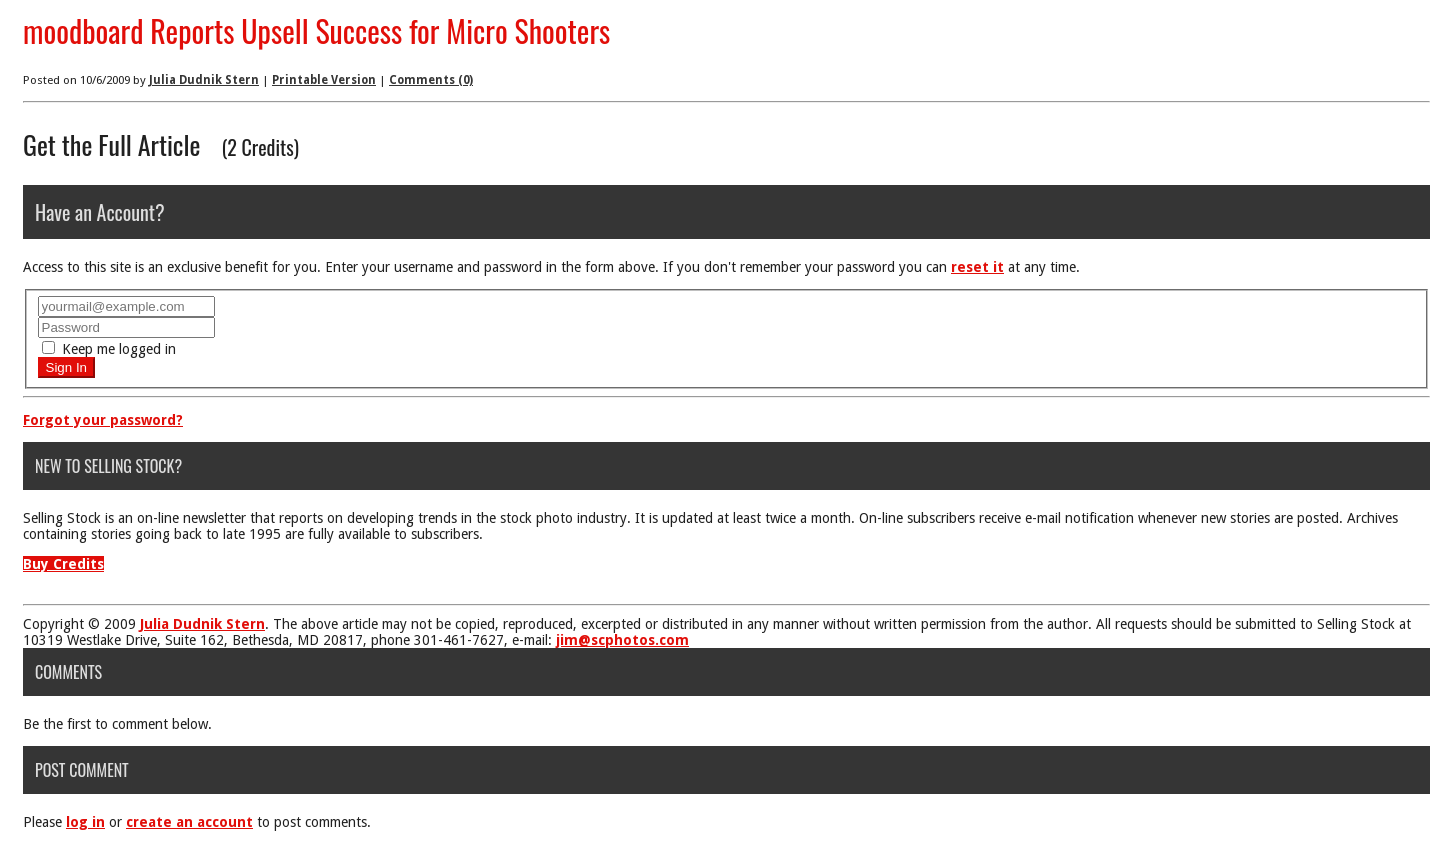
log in (85, 822)
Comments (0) (431, 80)
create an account (189, 822)
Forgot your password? (103, 420)
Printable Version (324, 80)
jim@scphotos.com (622, 640)
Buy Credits (63, 564)
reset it (977, 267)
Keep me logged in (109, 349)
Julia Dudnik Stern (204, 80)
